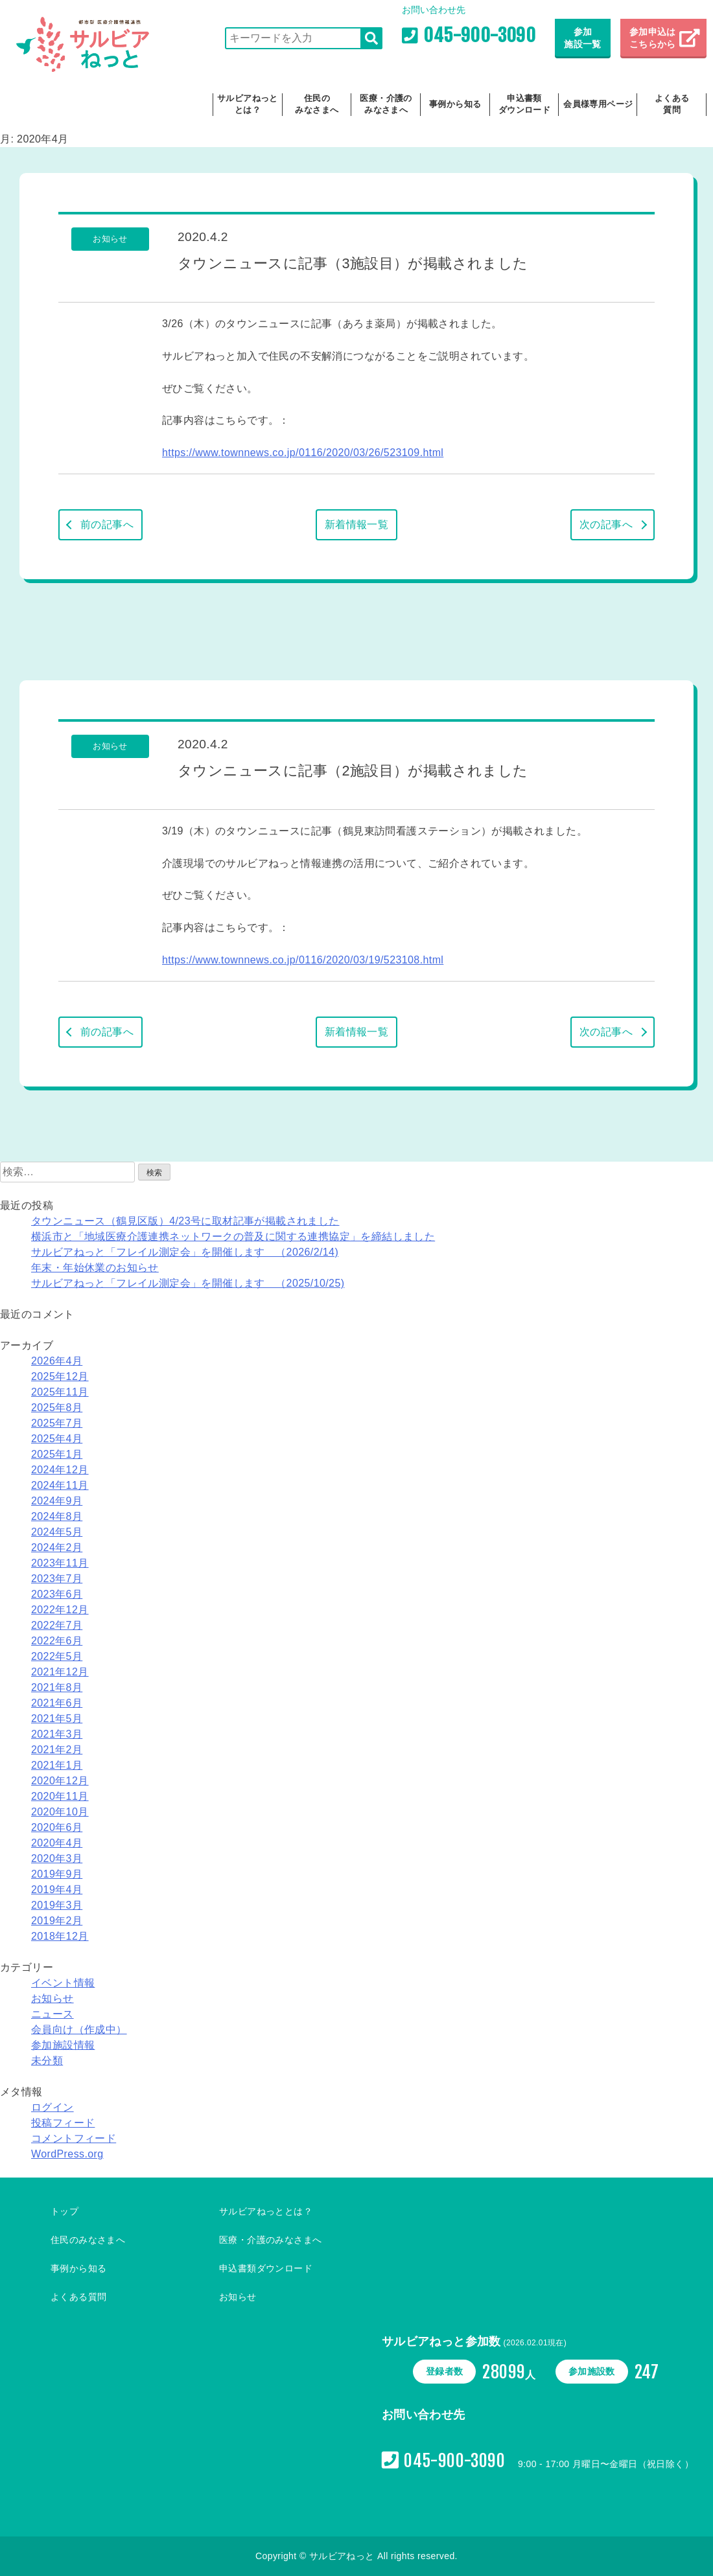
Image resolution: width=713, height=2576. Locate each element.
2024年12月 (60, 1469)
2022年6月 (56, 1640)
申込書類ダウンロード (524, 104)
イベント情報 (63, 1982)
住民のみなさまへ (316, 104)
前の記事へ (107, 524)
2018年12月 (60, 1936)
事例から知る (455, 104)
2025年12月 (60, 1376)
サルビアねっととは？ (247, 104)
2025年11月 (60, 1391)
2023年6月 (56, 1594)
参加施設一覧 (583, 38)
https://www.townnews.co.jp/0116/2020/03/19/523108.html (302, 959)
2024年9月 (56, 1500)
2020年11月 (60, 1796)
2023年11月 (60, 1563)
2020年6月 (56, 1827)
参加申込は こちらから (654, 38)
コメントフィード (73, 2138)
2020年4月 (56, 1842)
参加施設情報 (63, 2045)
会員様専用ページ (598, 104)
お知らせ (52, 1998)
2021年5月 (56, 1718)
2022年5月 (56, 1656)
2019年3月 (56, 1905)
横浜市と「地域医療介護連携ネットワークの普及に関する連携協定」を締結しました (233, 1236)
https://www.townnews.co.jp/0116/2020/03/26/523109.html (302, 452)
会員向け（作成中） (79, 2029)
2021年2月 (56, 1749)
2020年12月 (60, 1780)
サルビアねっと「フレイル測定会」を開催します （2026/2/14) (184, 1252)
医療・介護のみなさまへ (386, 104)
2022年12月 (60, 1609)
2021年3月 (56, 1734)
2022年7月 (56, 1625)
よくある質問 (672, 104)
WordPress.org (67, 2153)
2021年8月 (56, 1687)
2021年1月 (56, 1765)
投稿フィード (63, 2122)
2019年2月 (56, 1920)
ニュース (52, 2013)
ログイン (52, 2107)
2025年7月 (56, 1423)
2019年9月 (56, 1874)
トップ (64, 2211)
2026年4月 (56, 1360)
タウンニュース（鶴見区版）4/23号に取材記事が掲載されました (185, 1220)
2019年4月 (56, 1889)
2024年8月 (56, 1516)
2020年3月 (56, 1858)
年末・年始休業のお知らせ (95, 1267)
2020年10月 (60, 1811)
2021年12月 (60, 1671)
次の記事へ (606, 524)
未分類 (47, 2060)
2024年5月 (56, 1531)
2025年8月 (56, 1407)
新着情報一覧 (356, 524)
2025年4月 (56, 1438)
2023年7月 (56, 1578)
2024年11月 (60, 1485)
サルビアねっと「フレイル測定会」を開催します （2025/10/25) (187, 1283)
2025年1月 (56, 1454)
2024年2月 (56, 1547)
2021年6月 (56, 1702)
